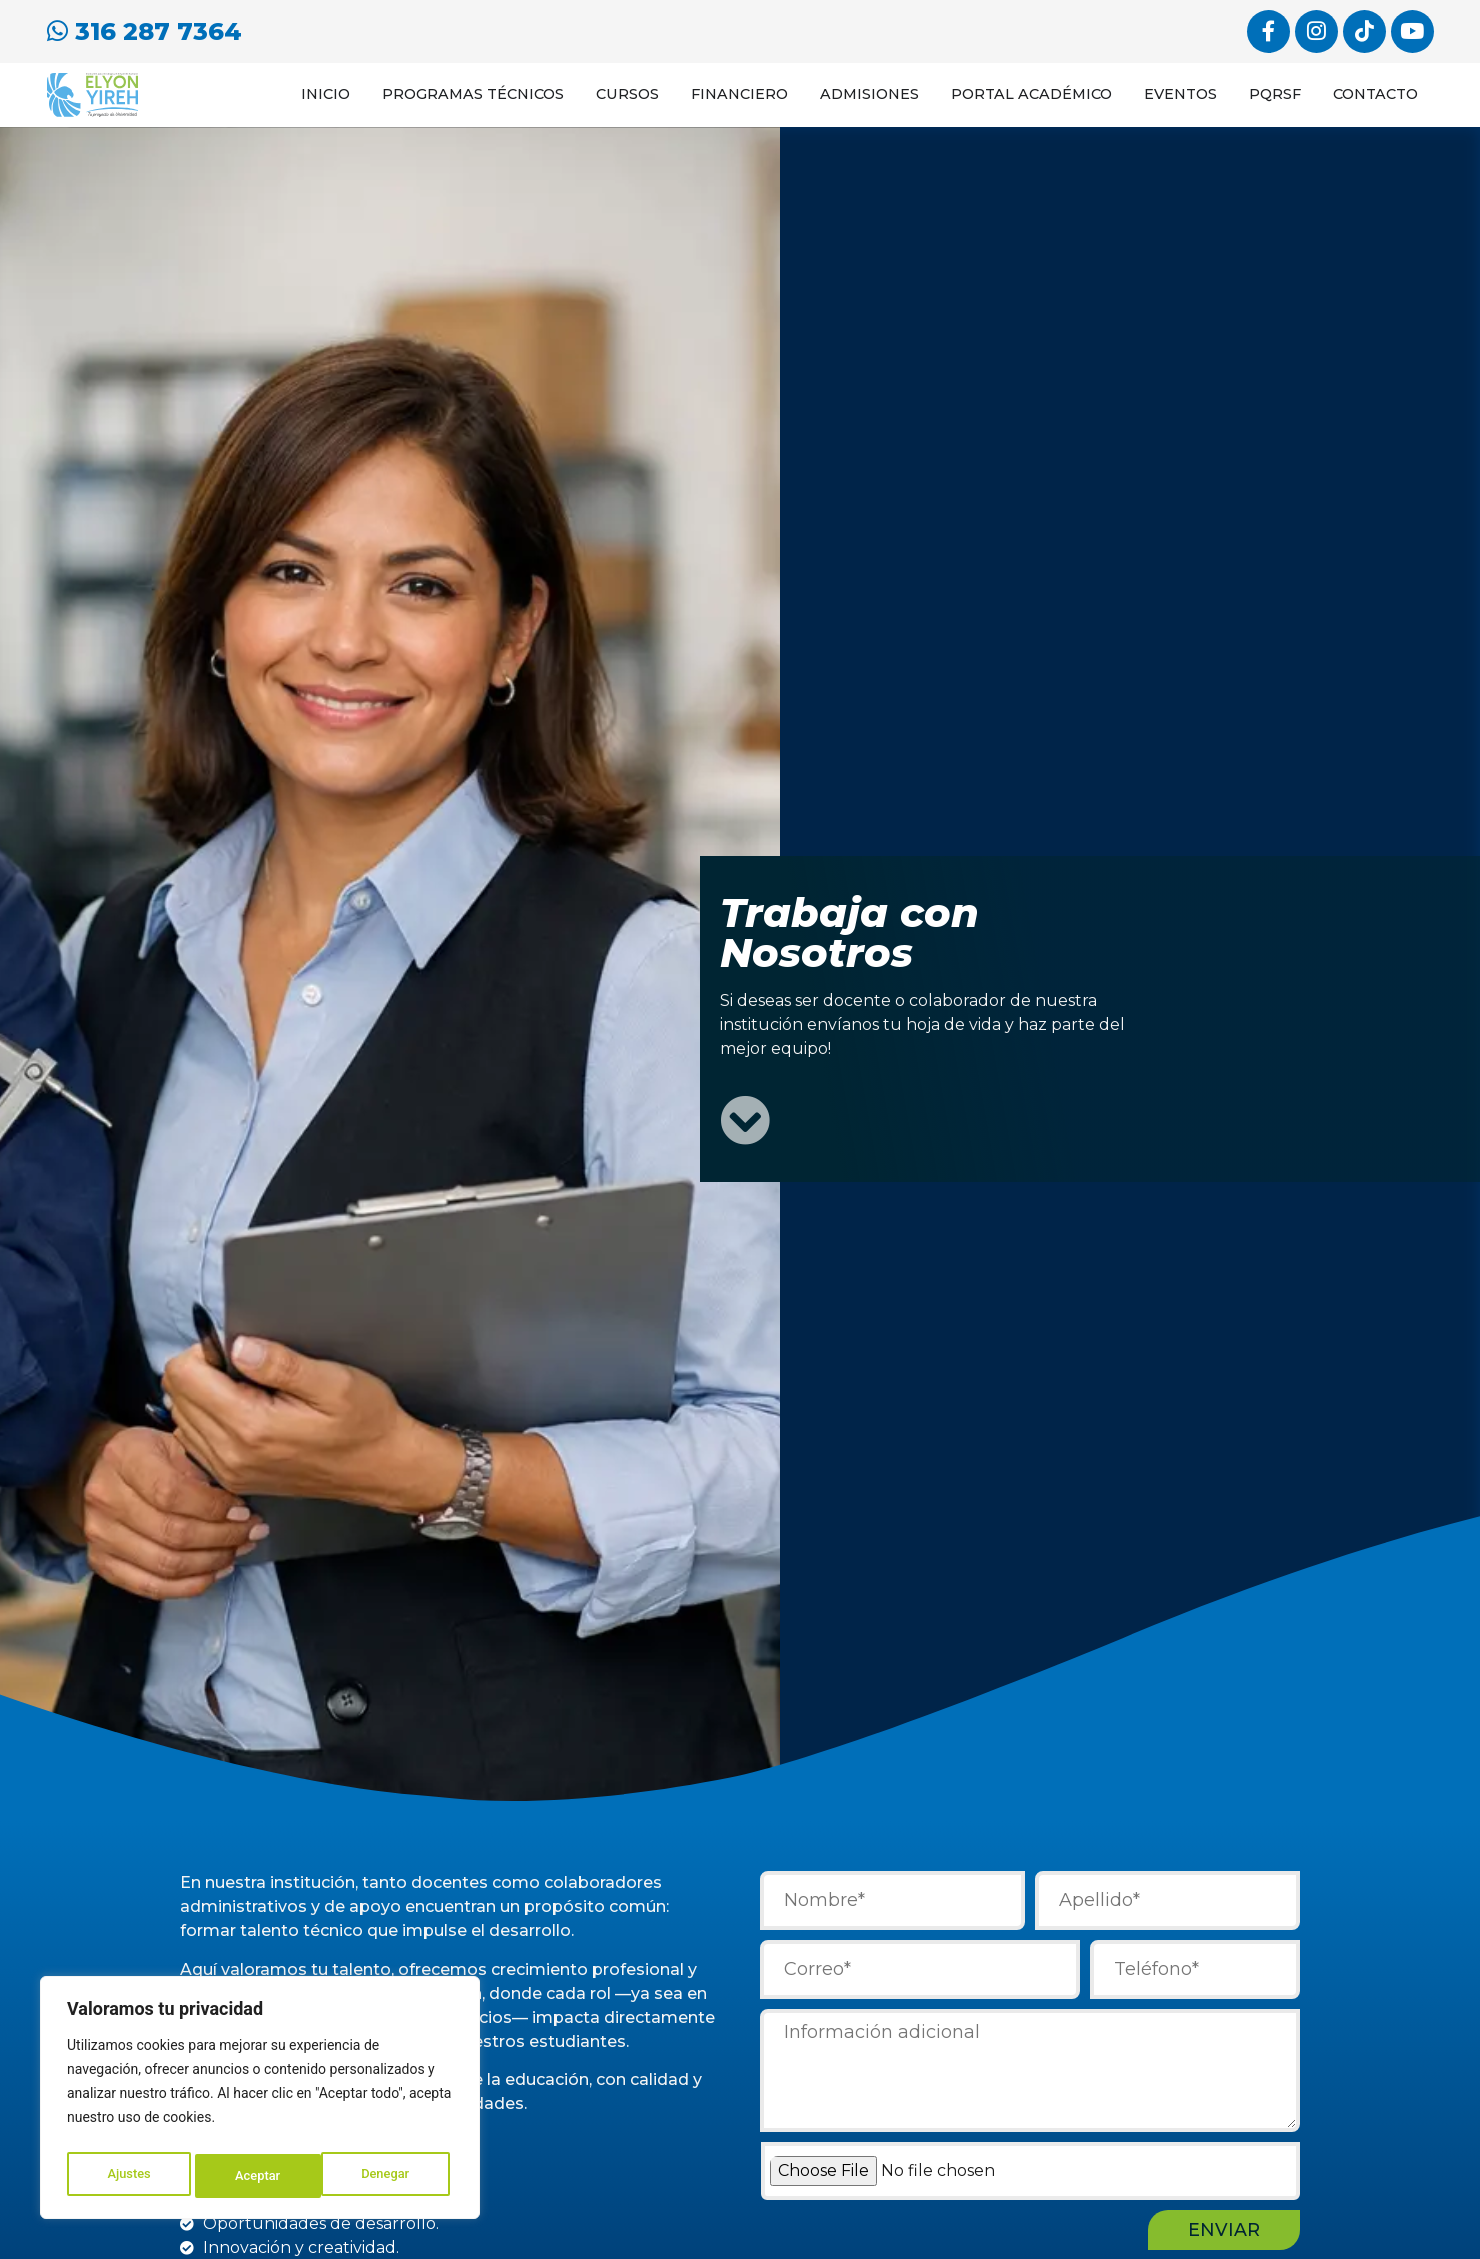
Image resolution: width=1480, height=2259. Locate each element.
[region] (260, 2102)
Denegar (259, 2176)
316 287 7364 (144, 28)
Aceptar (391, 2176)
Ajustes (127, 2176)
